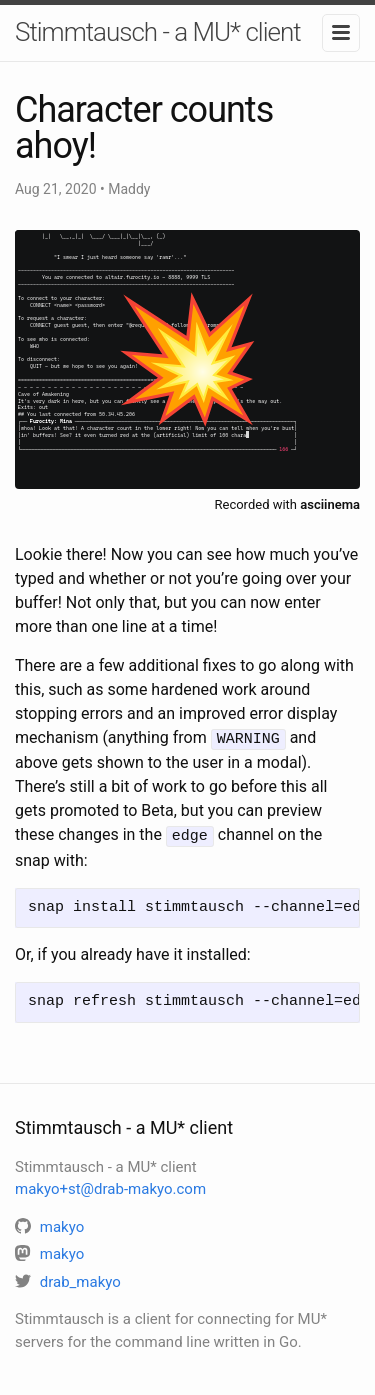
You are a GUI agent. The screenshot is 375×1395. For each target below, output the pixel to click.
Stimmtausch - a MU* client (158, 32)
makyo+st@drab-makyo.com (110, 1186)
